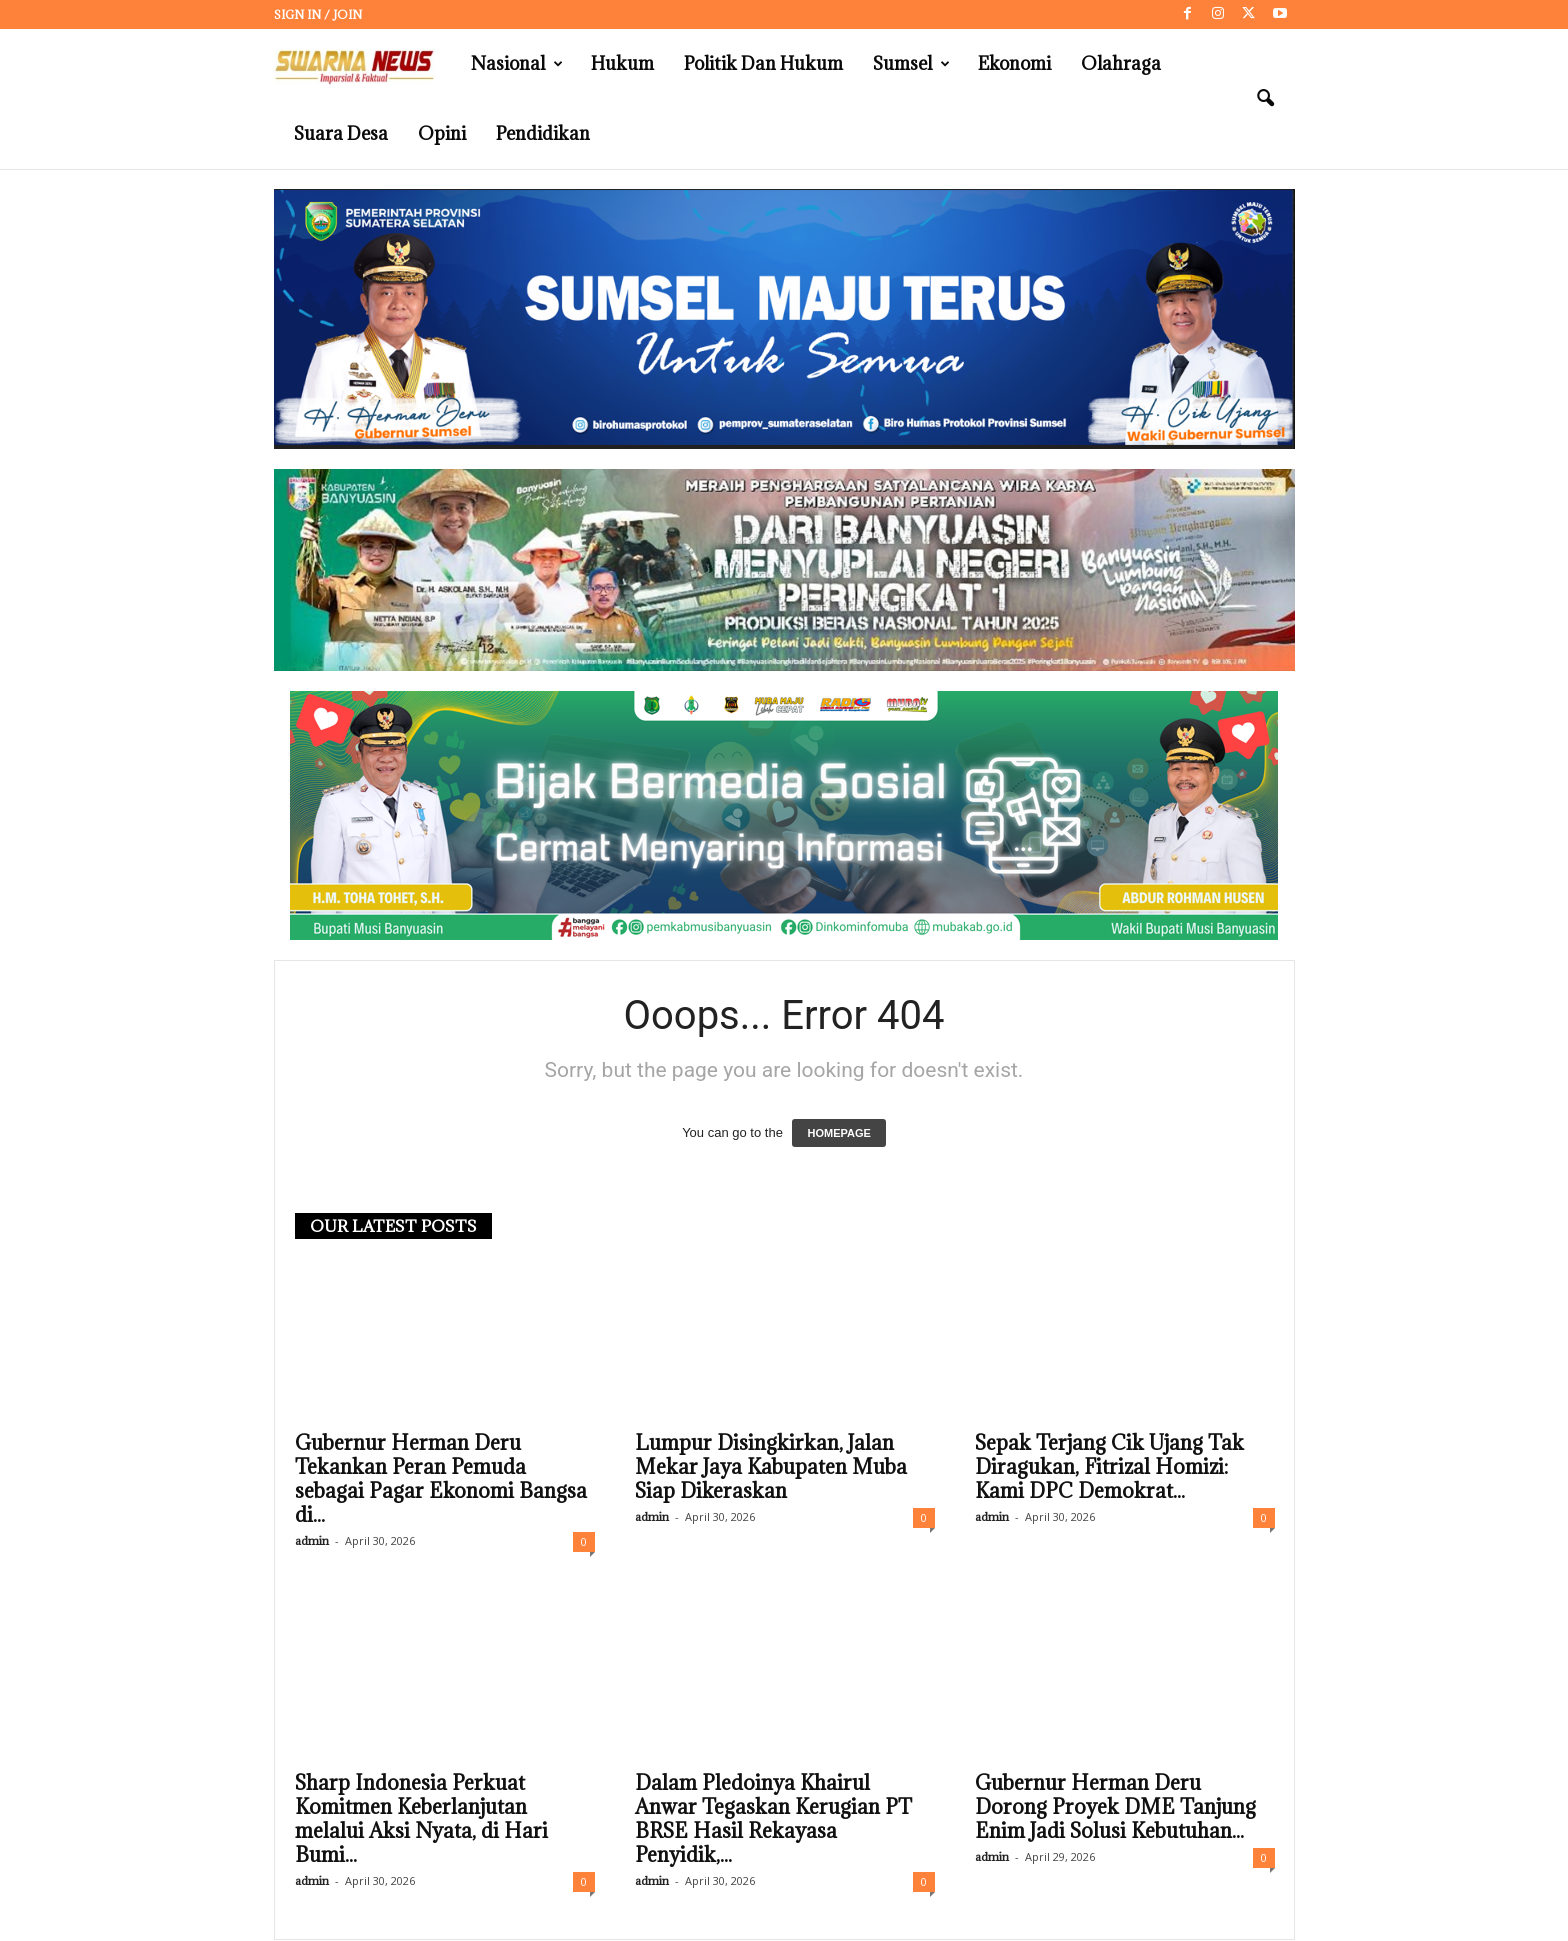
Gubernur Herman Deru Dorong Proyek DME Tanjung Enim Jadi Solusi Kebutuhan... (1115, 1808)
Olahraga (1121, 63)
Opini (442, 133)
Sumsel (911, 64)
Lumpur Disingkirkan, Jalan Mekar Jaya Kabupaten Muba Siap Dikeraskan (771, 1468)
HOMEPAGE (838, 1134)
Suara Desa (341, 133)
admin (312, 1541)
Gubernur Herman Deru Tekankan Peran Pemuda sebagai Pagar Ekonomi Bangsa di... (441, 1480)
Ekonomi (1014, 63)
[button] (1265, 99)
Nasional (517, 64)
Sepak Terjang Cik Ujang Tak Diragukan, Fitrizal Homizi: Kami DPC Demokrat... (1109, 1468)
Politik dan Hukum (763, 63)
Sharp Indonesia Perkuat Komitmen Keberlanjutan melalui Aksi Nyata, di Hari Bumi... (421, 1820)
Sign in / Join (318, 14)
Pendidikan (543, 133)
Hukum (622, 63)
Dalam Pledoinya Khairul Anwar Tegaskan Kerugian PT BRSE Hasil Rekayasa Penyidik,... (773, 1820)
